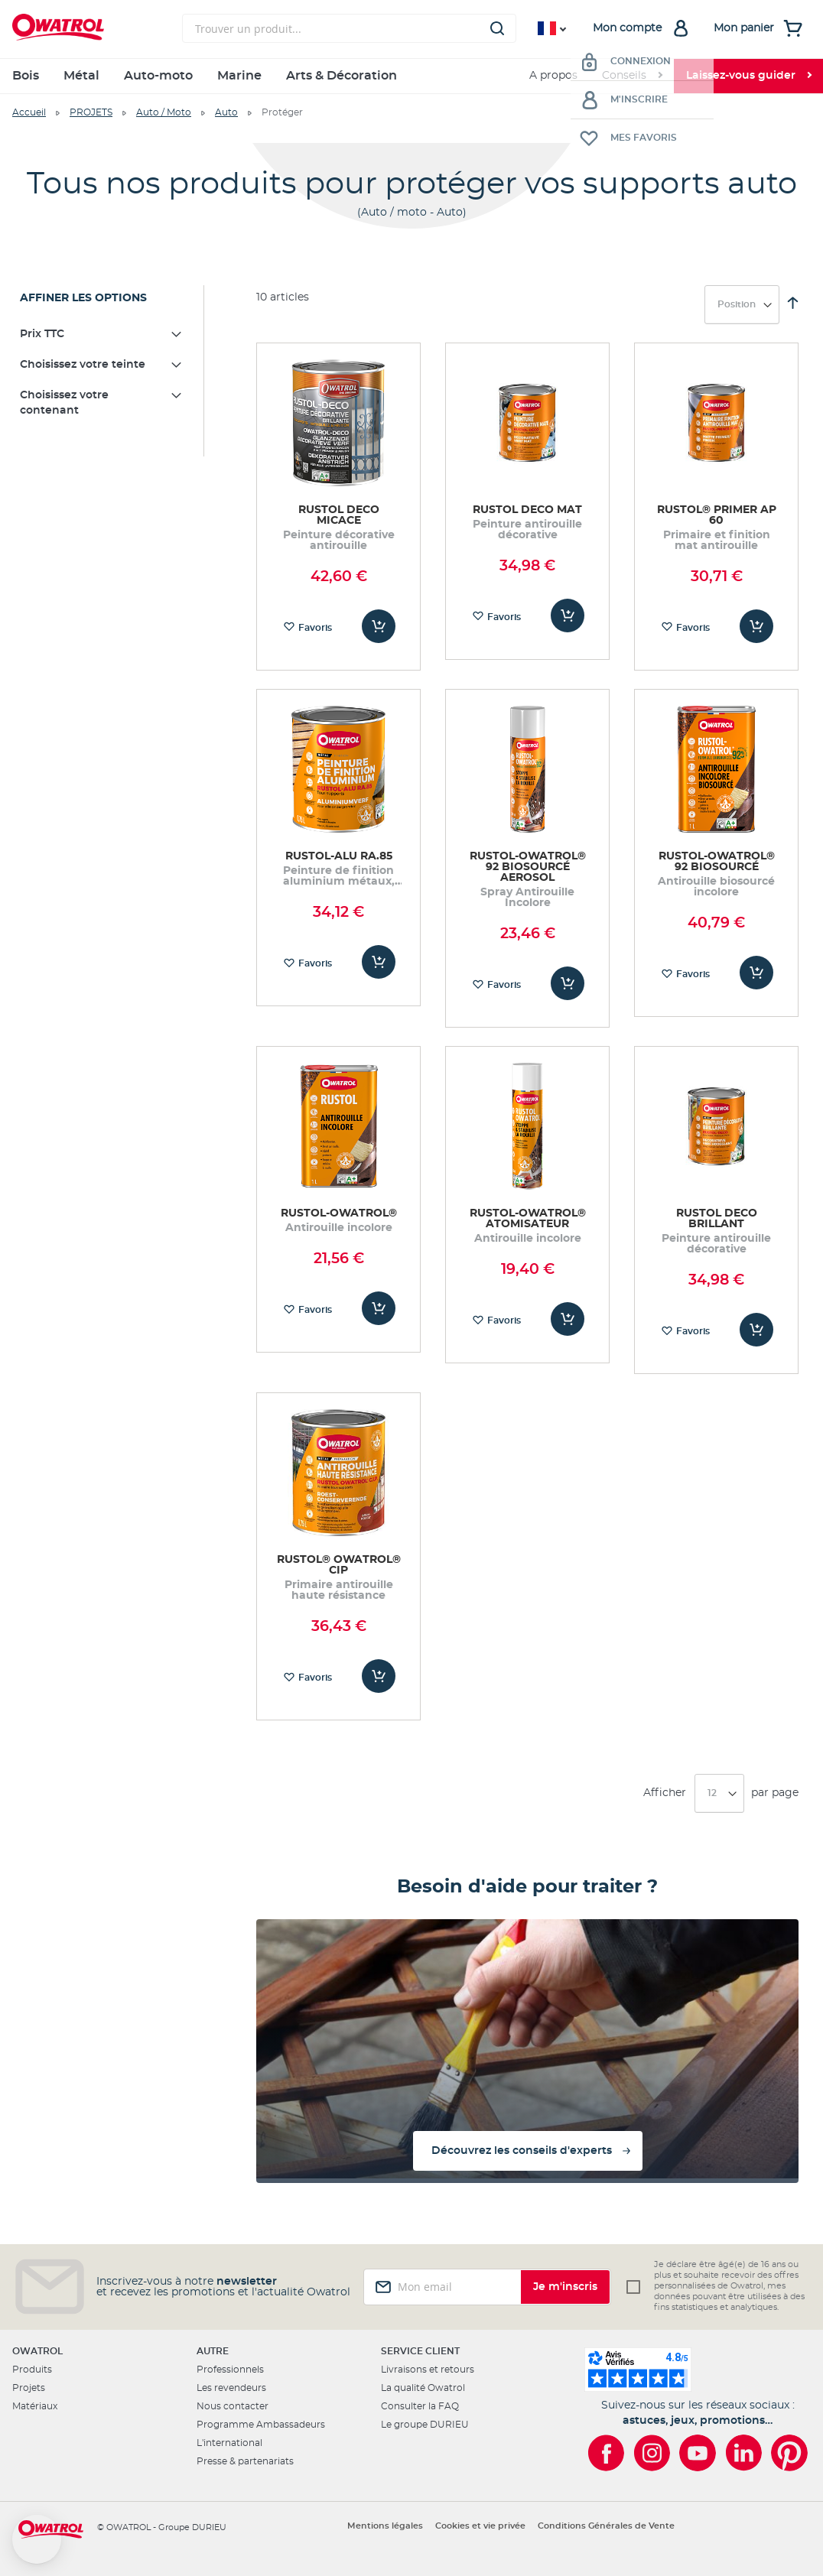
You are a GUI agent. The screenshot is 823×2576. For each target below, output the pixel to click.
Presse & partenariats (245, 2461)
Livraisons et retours (427, 2369)
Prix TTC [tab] (42, 334)
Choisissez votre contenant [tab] (64, 403)
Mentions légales (385, 2526)
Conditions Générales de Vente (606, 2526)
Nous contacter (232, 2406)
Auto (226, 112)
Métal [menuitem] (81, 76)
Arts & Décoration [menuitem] (341, 76)
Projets (28, 2387)
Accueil (29, 112)
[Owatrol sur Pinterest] (789, 2453)
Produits (32, 2369)
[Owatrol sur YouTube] (697, 2453)
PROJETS (91, 112)
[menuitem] (632, 76)
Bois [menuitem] (25, 76)
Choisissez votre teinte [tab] (82, 364)
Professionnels (230, 2369)
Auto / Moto (163, 112)
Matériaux (34, 2406)
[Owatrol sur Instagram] (651, 2453)
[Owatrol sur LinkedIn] (743, 2453)
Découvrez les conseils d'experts (521, 2151)
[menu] (411, 76)
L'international (229, 2443)
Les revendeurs (231, 2387)
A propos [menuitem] (553, 75)
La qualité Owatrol (423, 2387)
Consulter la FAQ (420, 2406)
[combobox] (349, 28)
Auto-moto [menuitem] (158, 76)
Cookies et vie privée (480, 2526)
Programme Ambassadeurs (261, 2424)
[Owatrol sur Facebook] (605, 2453)
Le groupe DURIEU (425, 2424)
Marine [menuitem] (239, 76)
